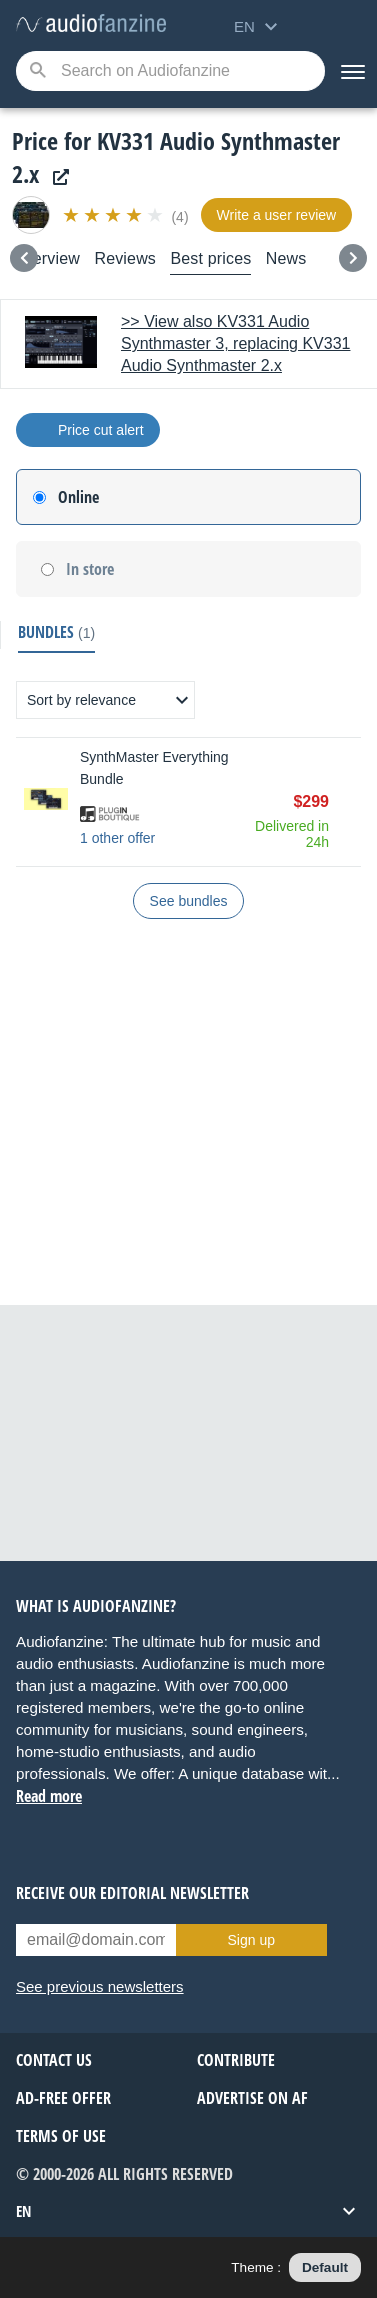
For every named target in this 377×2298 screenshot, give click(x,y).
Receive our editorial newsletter (132, 1893)
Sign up (251, 1940)
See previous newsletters (100, 1986)
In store (90, 569)
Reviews (125, 258)
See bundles (189, 901)
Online (78, 497)
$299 (311, 801)
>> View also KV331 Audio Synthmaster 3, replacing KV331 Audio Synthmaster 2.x (235, 343)
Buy (351, 802)
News (286, 258)
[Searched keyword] (170, 71)
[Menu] (351, 71)
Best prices (210, 258)
